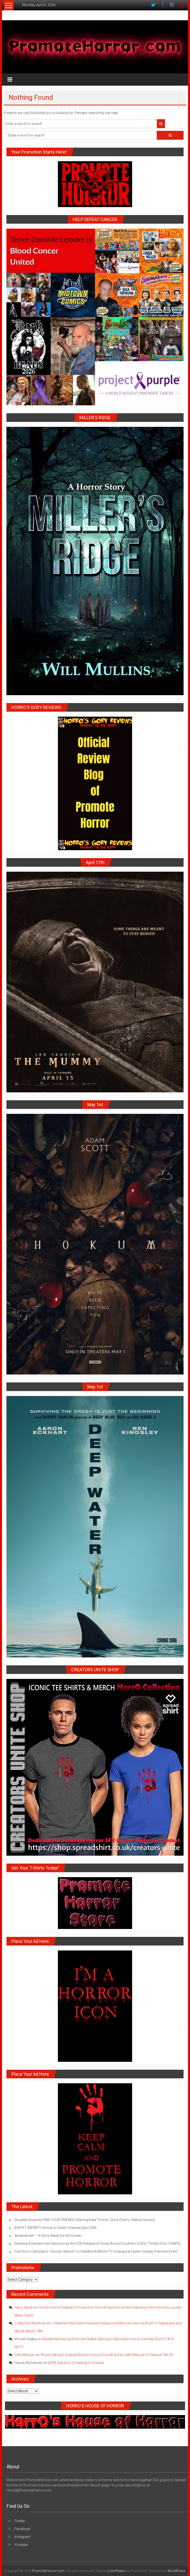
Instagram (22, 2537)
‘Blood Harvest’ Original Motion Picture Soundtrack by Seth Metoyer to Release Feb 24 (106, 2355)
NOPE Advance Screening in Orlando (76, 2363)
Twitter (19, 2521)
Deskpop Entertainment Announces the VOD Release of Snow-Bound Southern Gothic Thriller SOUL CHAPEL (97, 2243)
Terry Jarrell (23, 2307)
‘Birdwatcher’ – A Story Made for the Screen (48, 2236)
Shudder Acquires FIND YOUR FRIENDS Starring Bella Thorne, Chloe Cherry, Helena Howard (84, 2220)
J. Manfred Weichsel (30, 2323)
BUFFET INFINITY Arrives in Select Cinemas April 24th (55, 2228)
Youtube (20, 2545)
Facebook (22, 2529)
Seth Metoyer (24, 2355)
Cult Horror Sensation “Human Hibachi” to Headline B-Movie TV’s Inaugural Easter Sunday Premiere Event (95, 2251)
